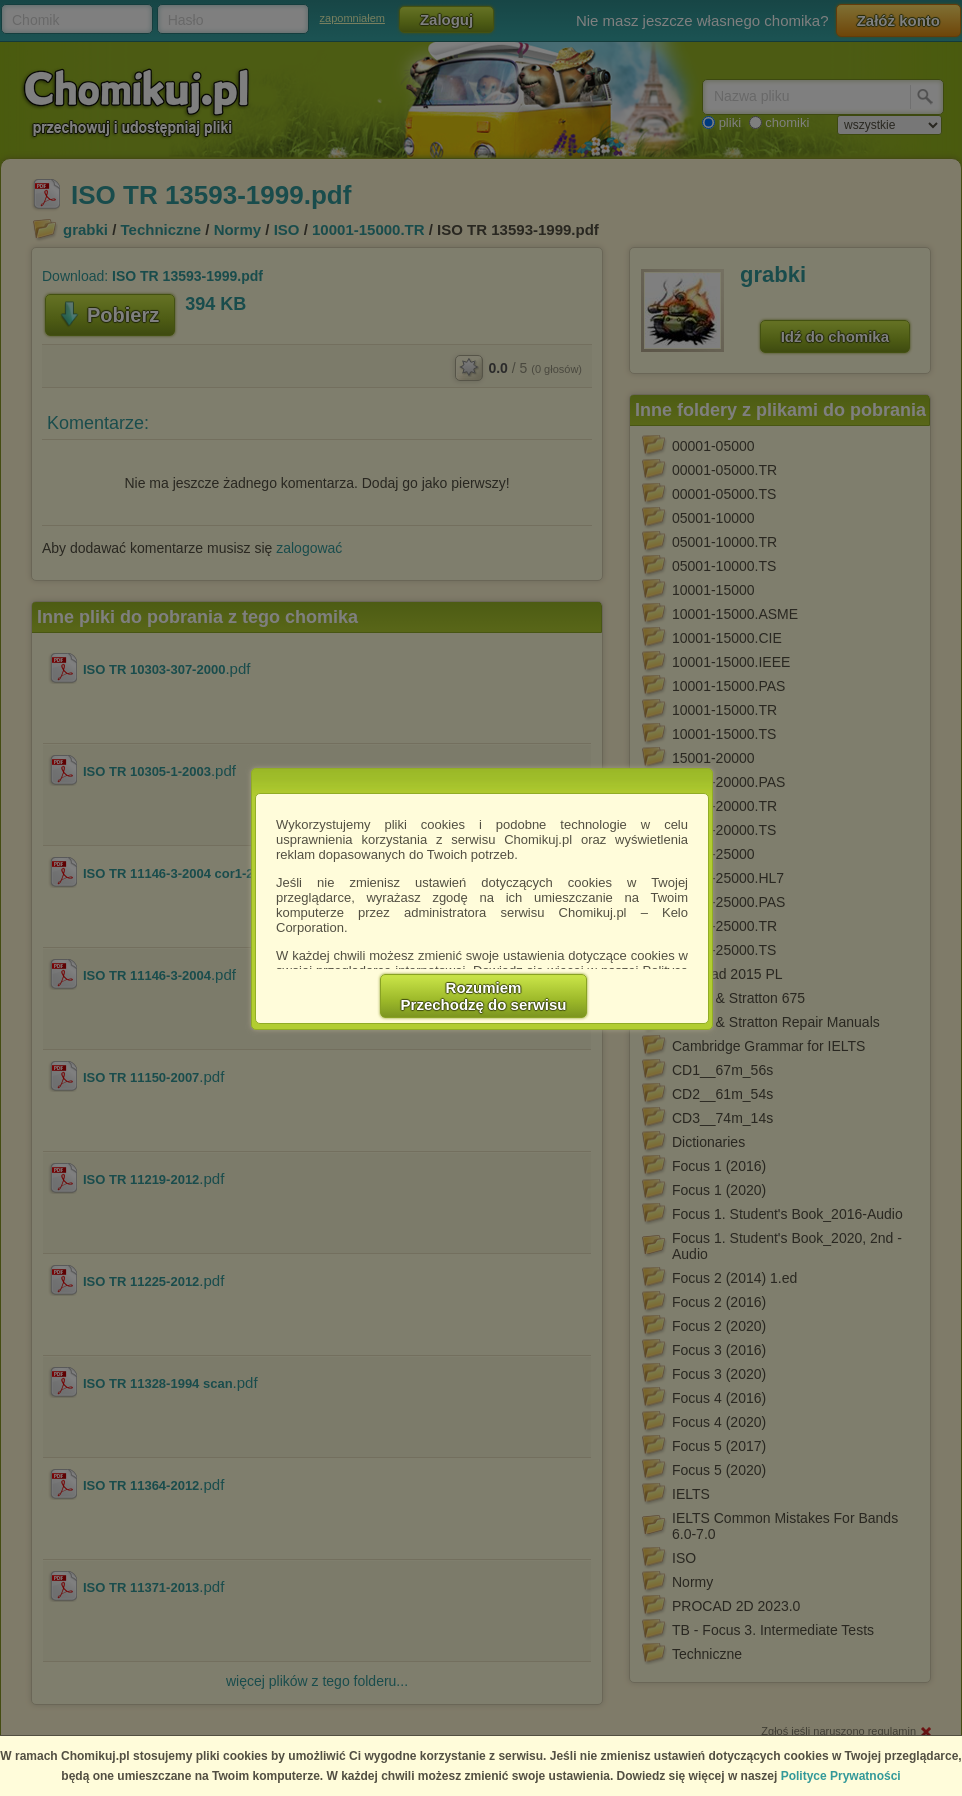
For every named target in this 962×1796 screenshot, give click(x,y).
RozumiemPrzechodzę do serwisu (484, 996)
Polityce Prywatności (841, 1776)
